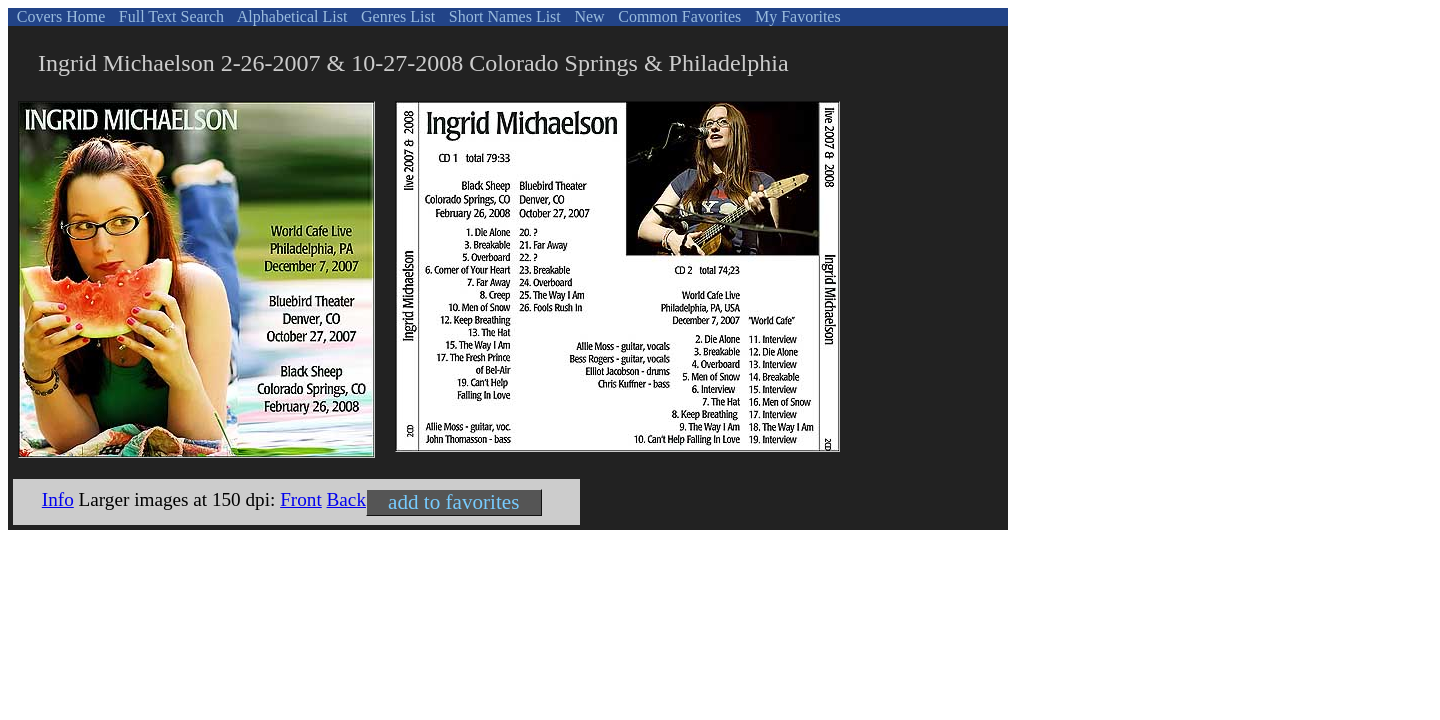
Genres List (396, 16)
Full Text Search (169, 16)
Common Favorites (677, 16)
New (587, 16)
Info (58, 499)
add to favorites (453, 502)
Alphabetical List (291, 16)
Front (301, 499)
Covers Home (59, 16)
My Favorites (796, 16)
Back (346, 499)
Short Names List (503, 16)
